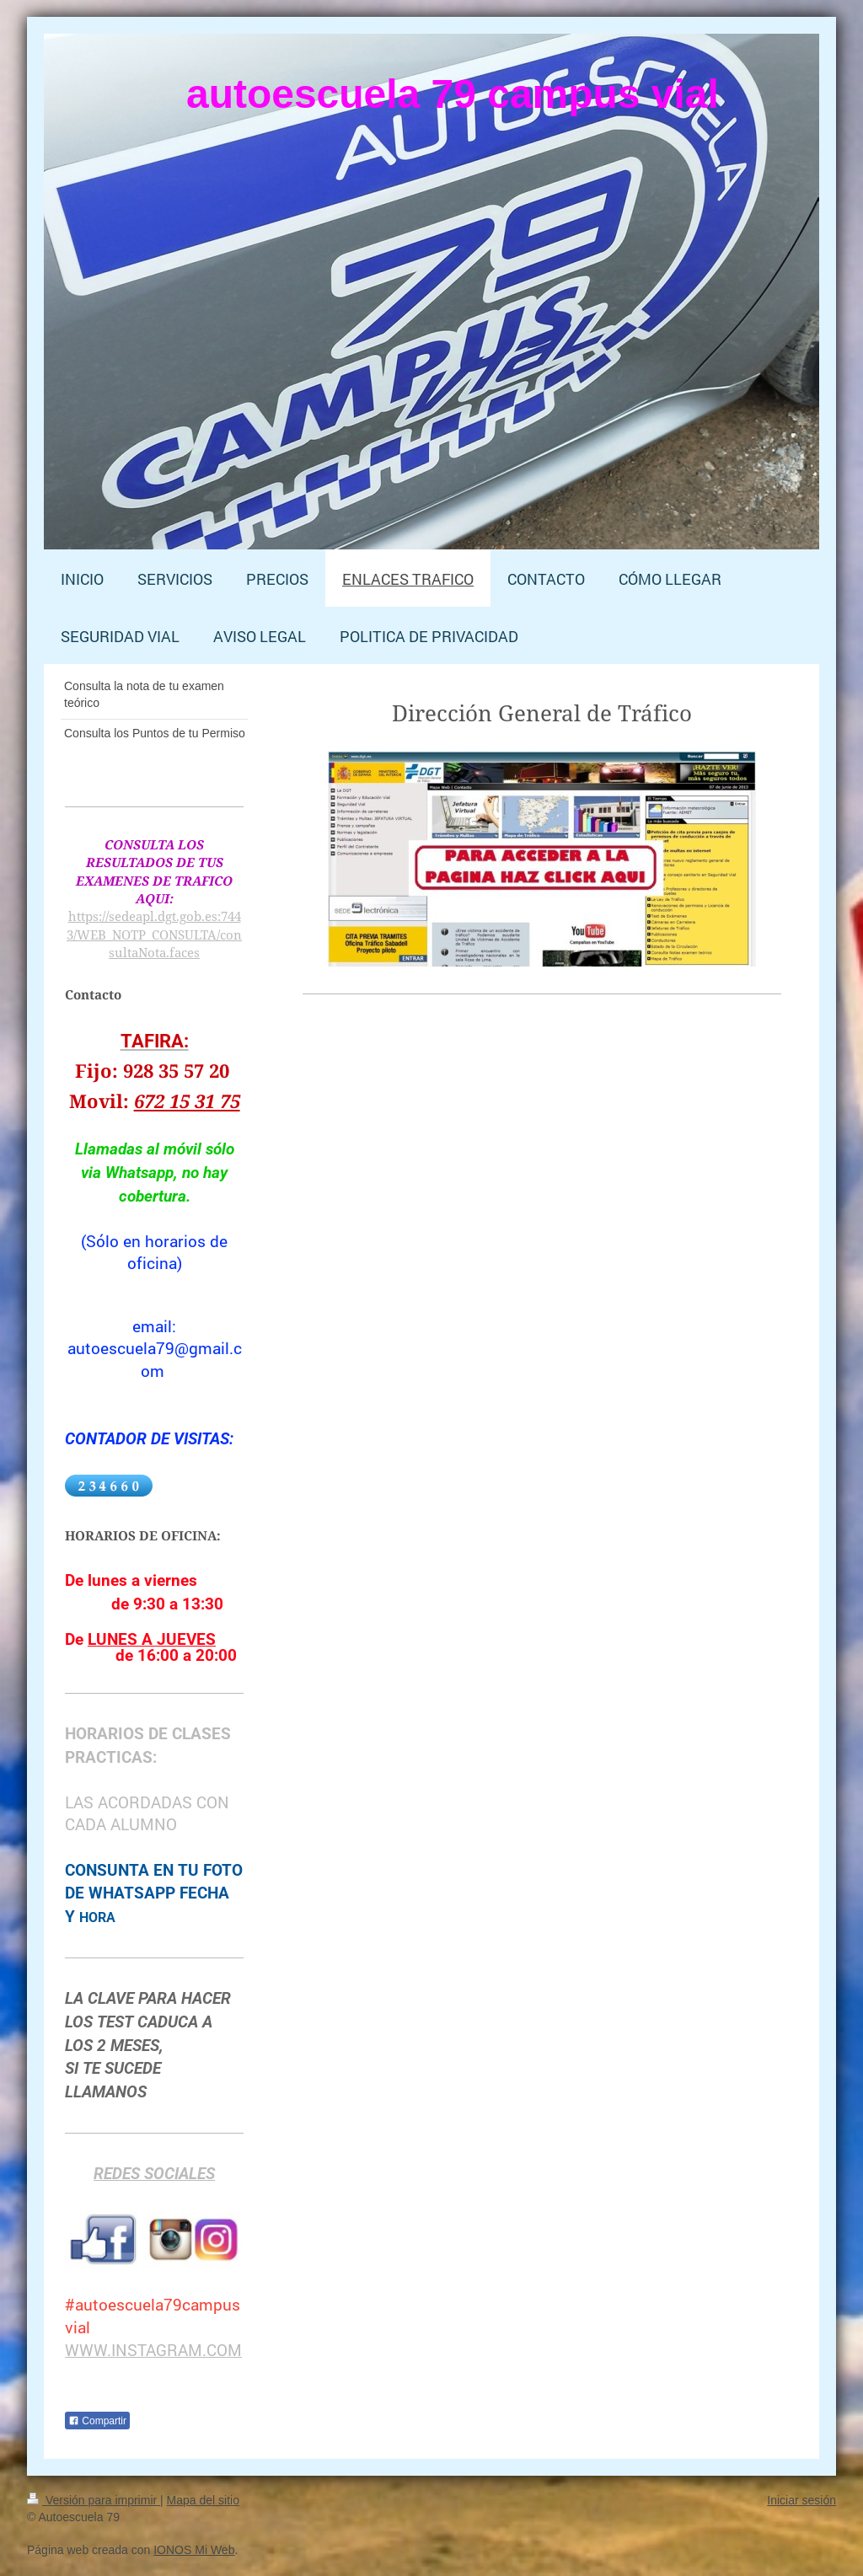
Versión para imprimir (93, 2500)
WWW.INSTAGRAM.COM (153, 2349)
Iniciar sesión (801, 2500)
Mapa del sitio (203, 2500)
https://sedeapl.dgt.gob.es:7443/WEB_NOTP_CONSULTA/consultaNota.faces (154, 934)
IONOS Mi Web (193, 2550)
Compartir (97, 2421)
